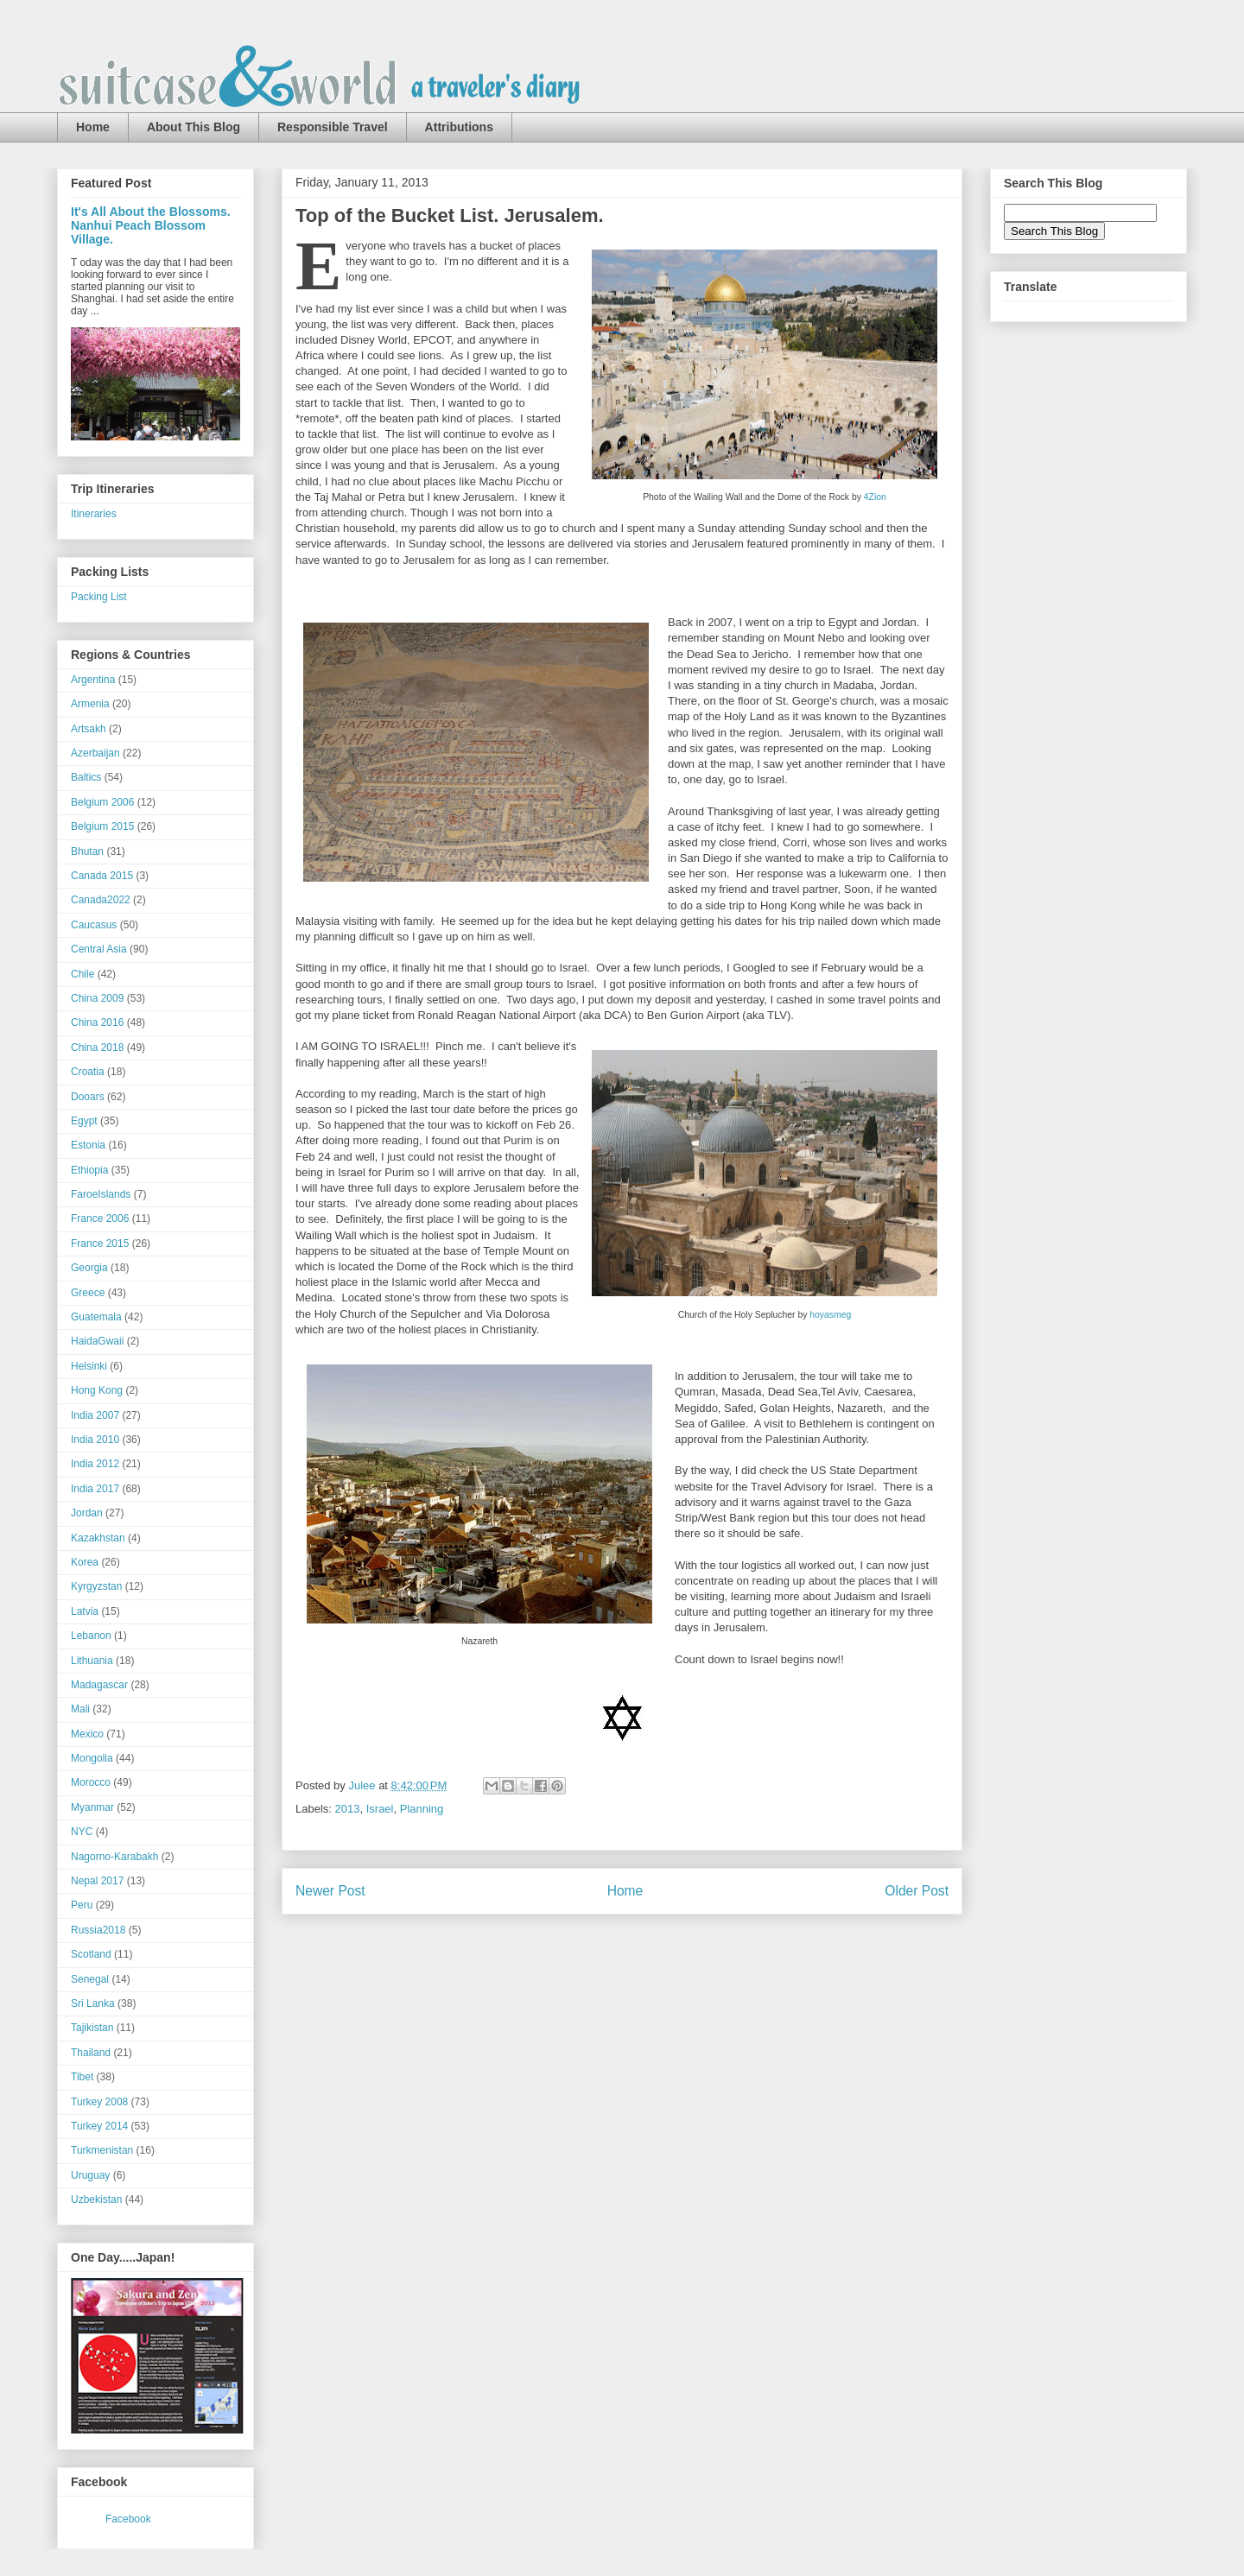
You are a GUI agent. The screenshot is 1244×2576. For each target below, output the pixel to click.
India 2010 (95, 1440)
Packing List (99, 597)
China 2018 (97, 1047)
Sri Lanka (93, 2003)
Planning (422, 1808)
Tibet (82, 2077)
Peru (81, 1905)
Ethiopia (89, 1170)
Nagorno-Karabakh (114, 1857)
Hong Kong (97, 1390)
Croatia (88, 1072)
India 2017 (95, 1489)
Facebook (128, 2519)
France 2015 (100, 1243)
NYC (81, 1832)
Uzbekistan (96, 2199)
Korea (84, 1562)
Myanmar (92, 1807)
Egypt (84, 1121)
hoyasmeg (830, 1315)
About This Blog (193, 127)
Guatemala (96, 1317)
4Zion (875, 497)
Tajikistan (92, 2028)
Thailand (91, 2053)
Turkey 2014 (99, 2126)
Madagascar (99, 1685)
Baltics (86, 777)
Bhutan (87, 851)
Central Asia (99, 949)
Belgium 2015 (102, 826)
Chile (82, 974)
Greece (88, 1293)
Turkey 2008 (99, 2102)
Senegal (90, 1979)
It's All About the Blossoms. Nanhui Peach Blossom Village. (151, 225)
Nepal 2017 (97, 1881)
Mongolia (92, 1758)
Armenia (90, 704)
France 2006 (100, 1218)
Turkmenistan (102, 2150)
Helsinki (89, 1366)
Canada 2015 (102, 876)
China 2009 (97, 998)
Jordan (87, 1513)
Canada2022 (100, 900)
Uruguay (90, 2175)
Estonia (88, 1145)
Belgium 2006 (102, 802)
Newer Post (330, 1890)
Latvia (84, 1611)
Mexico (87, 1734)
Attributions (459, 127)
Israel (380, 1808)
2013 (347, 1808)
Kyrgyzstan (96, 1586)
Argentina (93, 680)
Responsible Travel (332, 127)
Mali (80, 1709)
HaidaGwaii (97, 1341)
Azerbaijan (95, 753)
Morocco (91, 1782)
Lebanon (91, 1636)
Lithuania (92, 1661)
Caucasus (94, 925)
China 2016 (97, 1022)
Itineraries (94, 514)
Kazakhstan (98, 1538)
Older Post (917, 1890)
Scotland (91, 1954)
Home (93, 127)
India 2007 (95, 1415)
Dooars (88, 1097)
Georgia (89, 1268)
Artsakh (88, 729)
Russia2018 (98, 1930)
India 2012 (95, 1464)
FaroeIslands (100, 1194)
